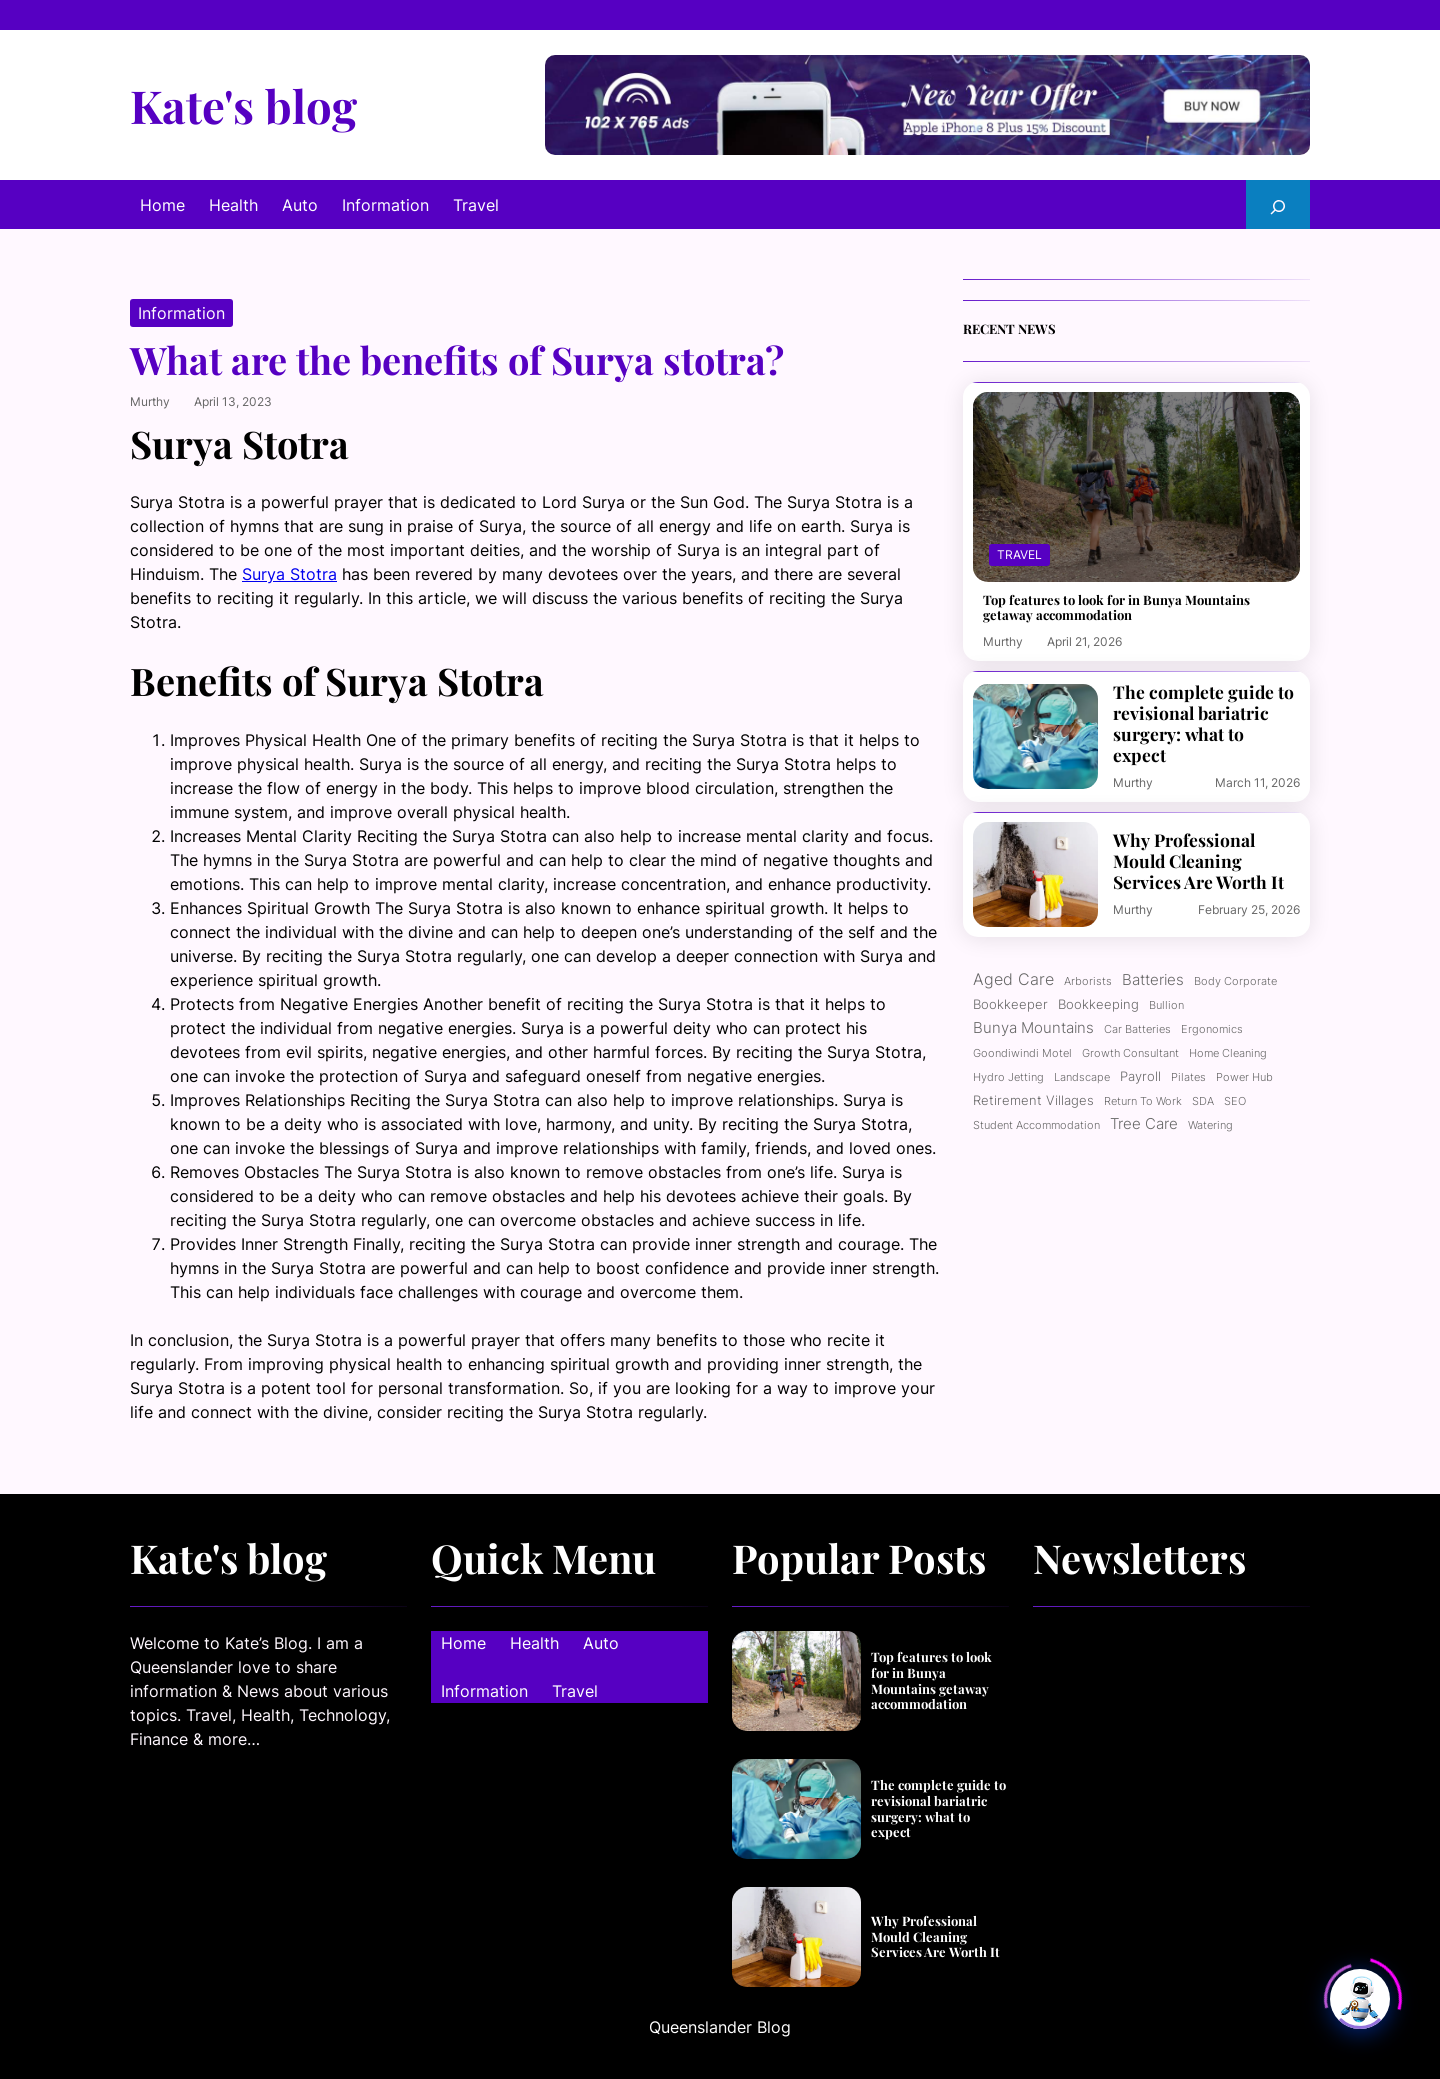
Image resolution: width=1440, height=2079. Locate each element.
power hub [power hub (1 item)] (1244, 1077)
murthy (150, 401)
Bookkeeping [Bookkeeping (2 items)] (1098, 1004)
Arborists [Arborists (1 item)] (1088, 981)
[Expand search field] (1278, 204)
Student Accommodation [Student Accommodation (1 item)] (1036, 1125)
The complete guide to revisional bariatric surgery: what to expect (1203, 723)
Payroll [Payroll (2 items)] (1140, 1076)
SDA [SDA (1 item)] (1203, 1101)
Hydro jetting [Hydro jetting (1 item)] (1008, 1077)
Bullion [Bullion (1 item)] (1166, 1005)
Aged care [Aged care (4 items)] (1013, 979)
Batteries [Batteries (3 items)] (1153, 980)
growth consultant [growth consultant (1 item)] (1130, 1053)
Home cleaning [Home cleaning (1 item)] (1228, 1053)
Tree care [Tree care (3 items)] (1144, 1124)
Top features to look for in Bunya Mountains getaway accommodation (1116, 607)
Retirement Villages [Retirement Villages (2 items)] (1033, 1100)
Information (181, 313)
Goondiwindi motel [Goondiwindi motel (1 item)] (1022, 1053)
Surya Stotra (289, 574)
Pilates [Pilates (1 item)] (1188, 1077)
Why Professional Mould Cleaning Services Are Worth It (1198, 860)
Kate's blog (243, 105)
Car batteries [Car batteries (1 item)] (1137, 1029)
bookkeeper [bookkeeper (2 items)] (1010, 1004)
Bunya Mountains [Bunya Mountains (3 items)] (1033, 1028)
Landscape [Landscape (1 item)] (1082, 1077)
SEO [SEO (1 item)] (1235, 1101)
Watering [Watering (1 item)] (1210, 1125)
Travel (1019, 554)
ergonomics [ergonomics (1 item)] (1212, 1029)
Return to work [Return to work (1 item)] (1143, 1101)
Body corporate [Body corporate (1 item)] (1235, 981)
